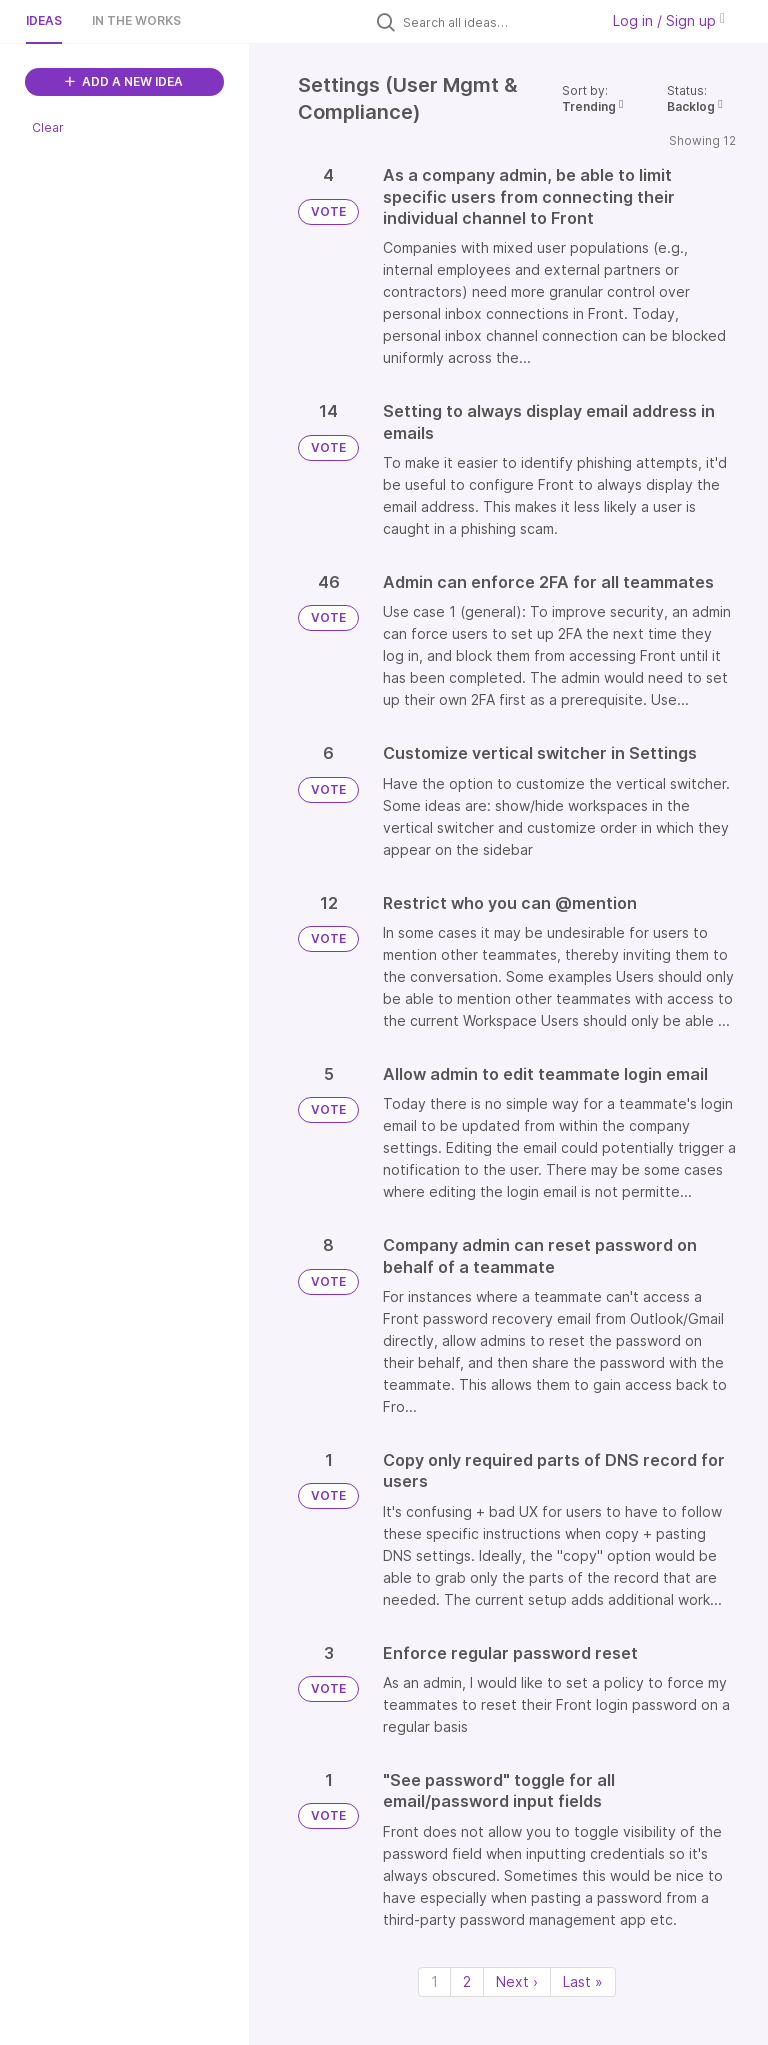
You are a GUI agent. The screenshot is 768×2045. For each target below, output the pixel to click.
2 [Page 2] (467, 1981)
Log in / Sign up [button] (669, 20)
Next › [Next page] (517, 1981)
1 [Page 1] (434, 1981)
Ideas (44, 20)
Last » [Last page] (583, 1981)
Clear (48, 127)
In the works (136, 20)
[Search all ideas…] (496, 22)
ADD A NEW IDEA (124, 81)
